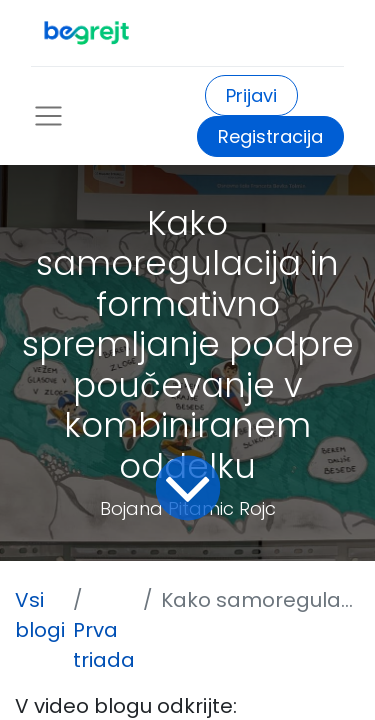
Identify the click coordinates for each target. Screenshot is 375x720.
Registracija (270, 136)
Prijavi (251, 95)
